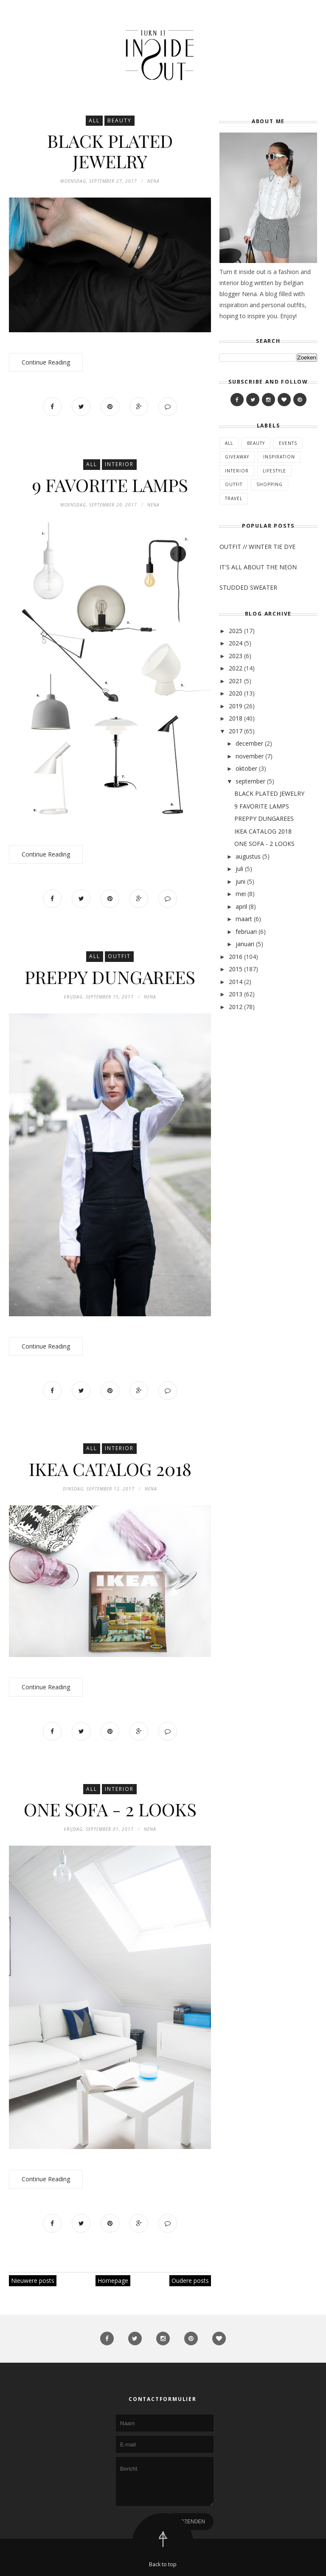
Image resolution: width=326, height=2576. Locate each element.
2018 (235, 718)
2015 (235, 969)
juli (239, 869)
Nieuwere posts (32, 2280)
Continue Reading (46, 362)
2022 (235, 668)
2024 (235, 643)
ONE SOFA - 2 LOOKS (110, 1809)
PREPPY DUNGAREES (110, 977)
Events (288, 443)
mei (241, 894)
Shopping (269, 484)
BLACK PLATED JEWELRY (110, 151)
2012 (235, 1007)
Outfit (119, 956)
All (94, 120)
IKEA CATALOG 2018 (110, 1469)
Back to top (163, 2564)
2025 (235, 631)
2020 (235, 693)
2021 (235, 681)
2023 (235, 656)
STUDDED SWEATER (248, 587)
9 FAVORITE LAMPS (110, 485)
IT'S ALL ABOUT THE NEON (258, 567)
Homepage (113, 2280)
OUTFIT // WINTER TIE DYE (257, 547)
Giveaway (237, 457)
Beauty (119, 120)
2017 (235, 731)
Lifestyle (274, 471)
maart (244, 919)
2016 (235, 957)
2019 (235, 706)
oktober (246, 768)
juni (240, 881)
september (250, 781)
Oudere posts (190, 2280)
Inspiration (279, 457)
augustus (248, 856)
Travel (233, 498)
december (249, 743)
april (241, 906)
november (250, 756)
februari (246, 931)
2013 (235, 994)
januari (245, 944)
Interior (119, 464)
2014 (235, 982)
